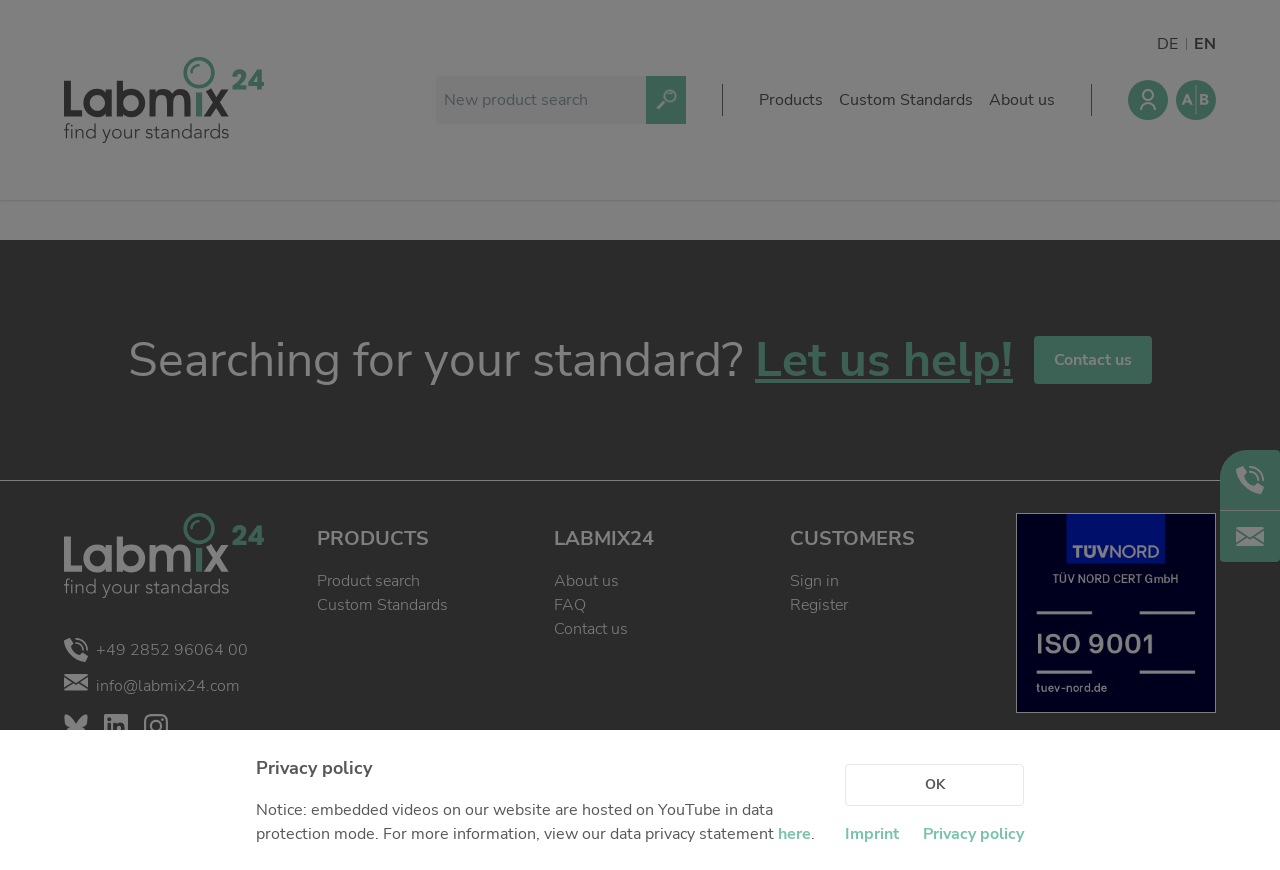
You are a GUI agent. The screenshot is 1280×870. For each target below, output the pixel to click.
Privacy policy (973, 834)
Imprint (872, 834)
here (794, 834)
